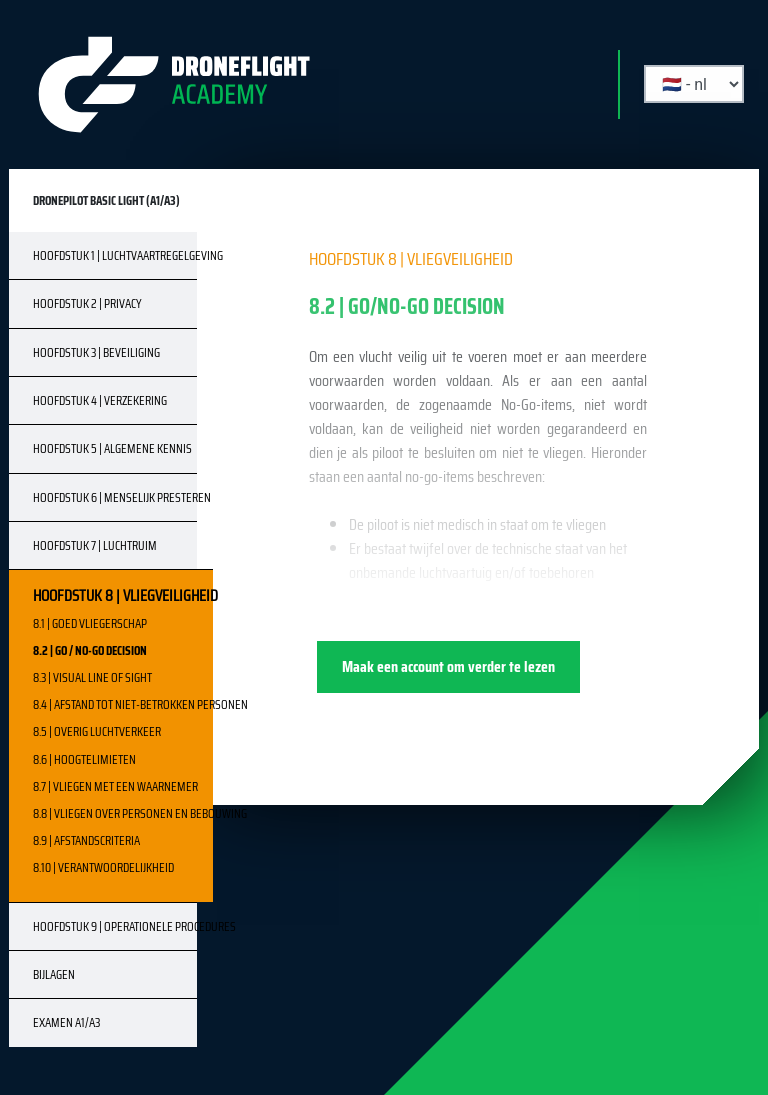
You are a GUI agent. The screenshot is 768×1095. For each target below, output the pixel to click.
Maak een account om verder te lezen (448, 666)
